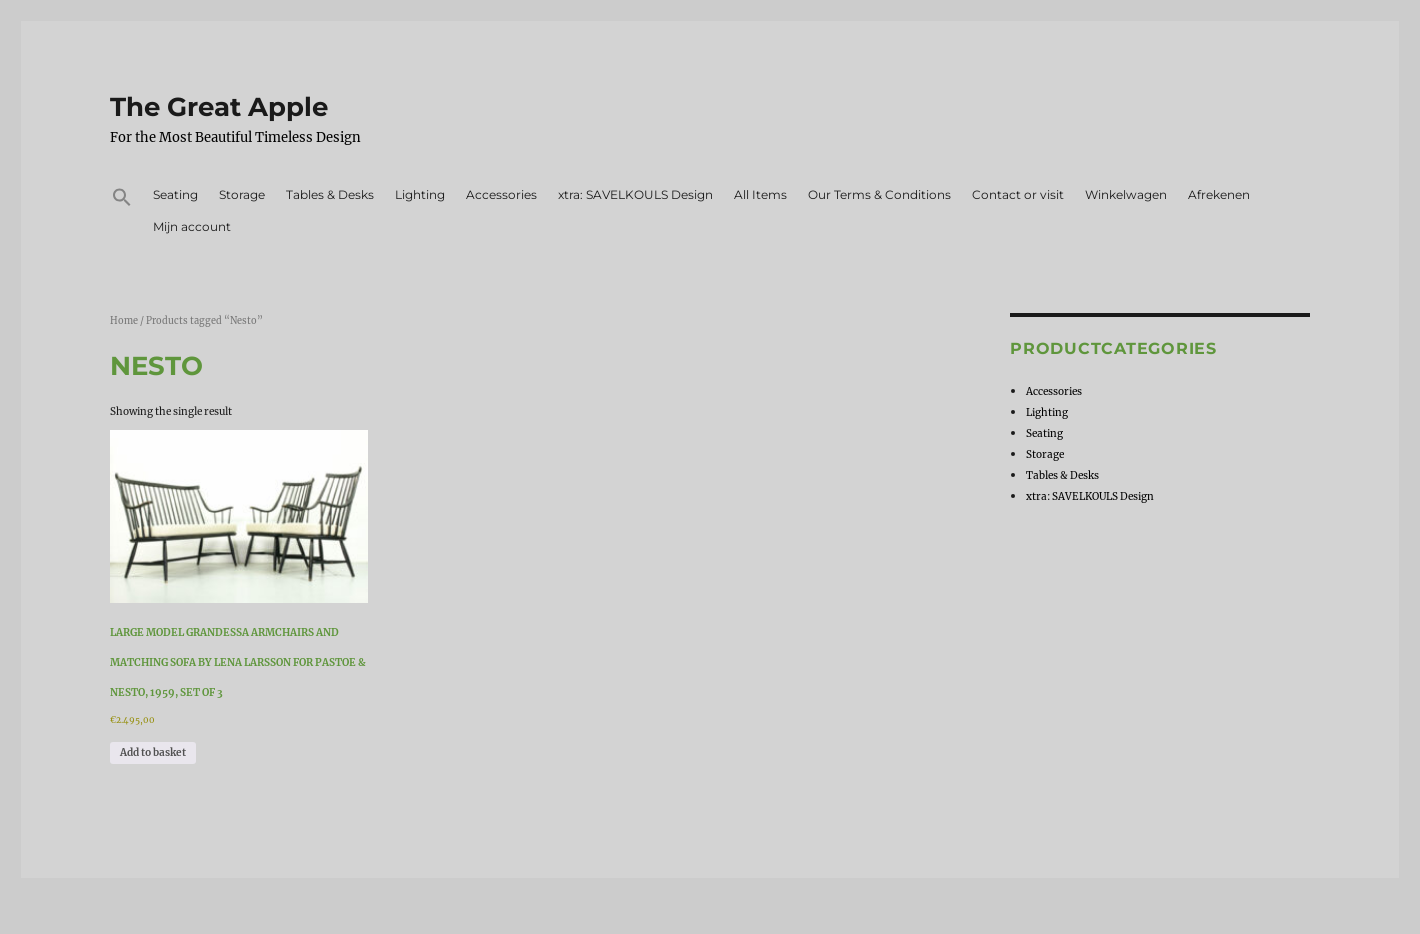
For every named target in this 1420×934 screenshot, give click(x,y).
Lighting (420, 194)
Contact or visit (1018, 194)
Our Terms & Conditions (879, 194)
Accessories (501, 194)
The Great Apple (219, 107)
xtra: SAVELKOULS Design (635, 194)
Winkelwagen (1126, 194)
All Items (760, 194)
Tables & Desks (330, 194)
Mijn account (192, 226)
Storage (242, 194)
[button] (121, 200)
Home (124, 321)
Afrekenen (1219, 194)
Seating (175, 194)
